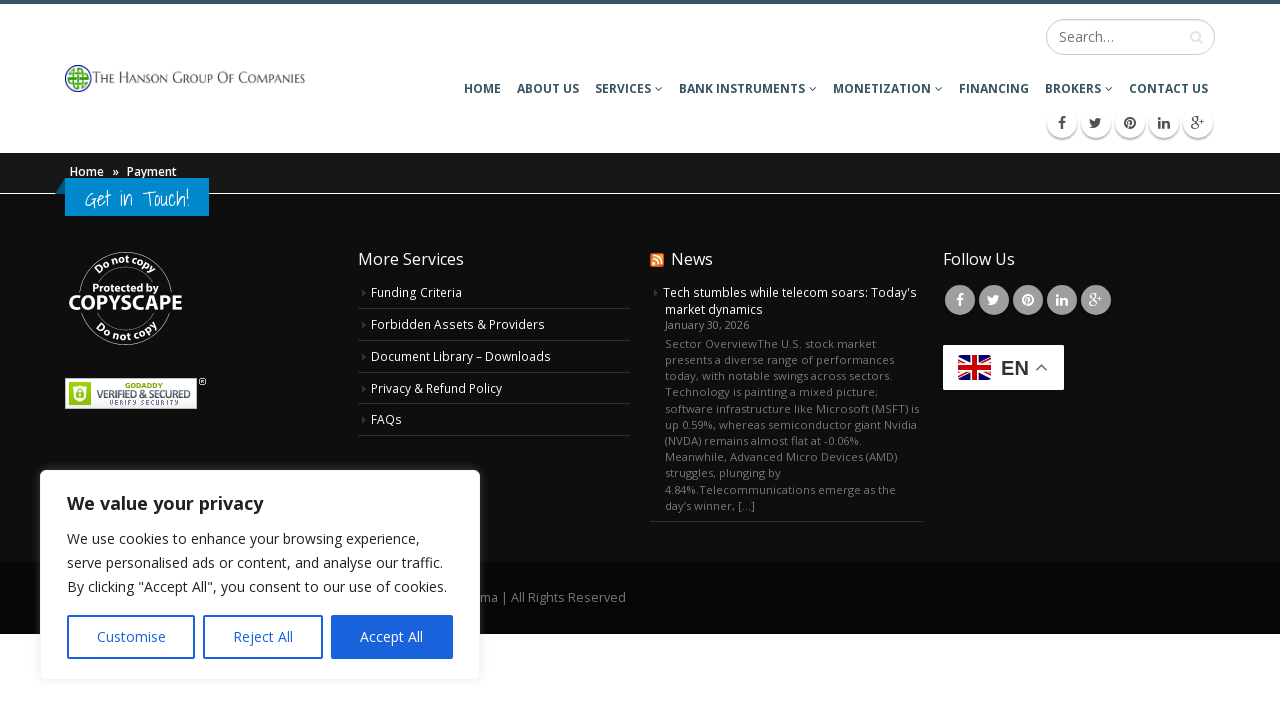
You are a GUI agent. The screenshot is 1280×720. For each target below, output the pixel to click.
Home (482, 88)
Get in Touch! (137, 198)
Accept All (391, 636)
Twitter (994, 300)
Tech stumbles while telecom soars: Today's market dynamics (770, 301)
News (692, 259)
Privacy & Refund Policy (439, 390)
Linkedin (1062, 300)
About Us (548, 88)
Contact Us (1168, 88)
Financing (994, 88)
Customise (131, 636)
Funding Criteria (418, 292)
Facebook (960, 300)
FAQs (386, 423)
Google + (1096, 300)
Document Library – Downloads (463, 358)
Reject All (263, 636)
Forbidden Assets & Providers (460, 325)
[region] (260, 575)
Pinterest (1028, 300)
